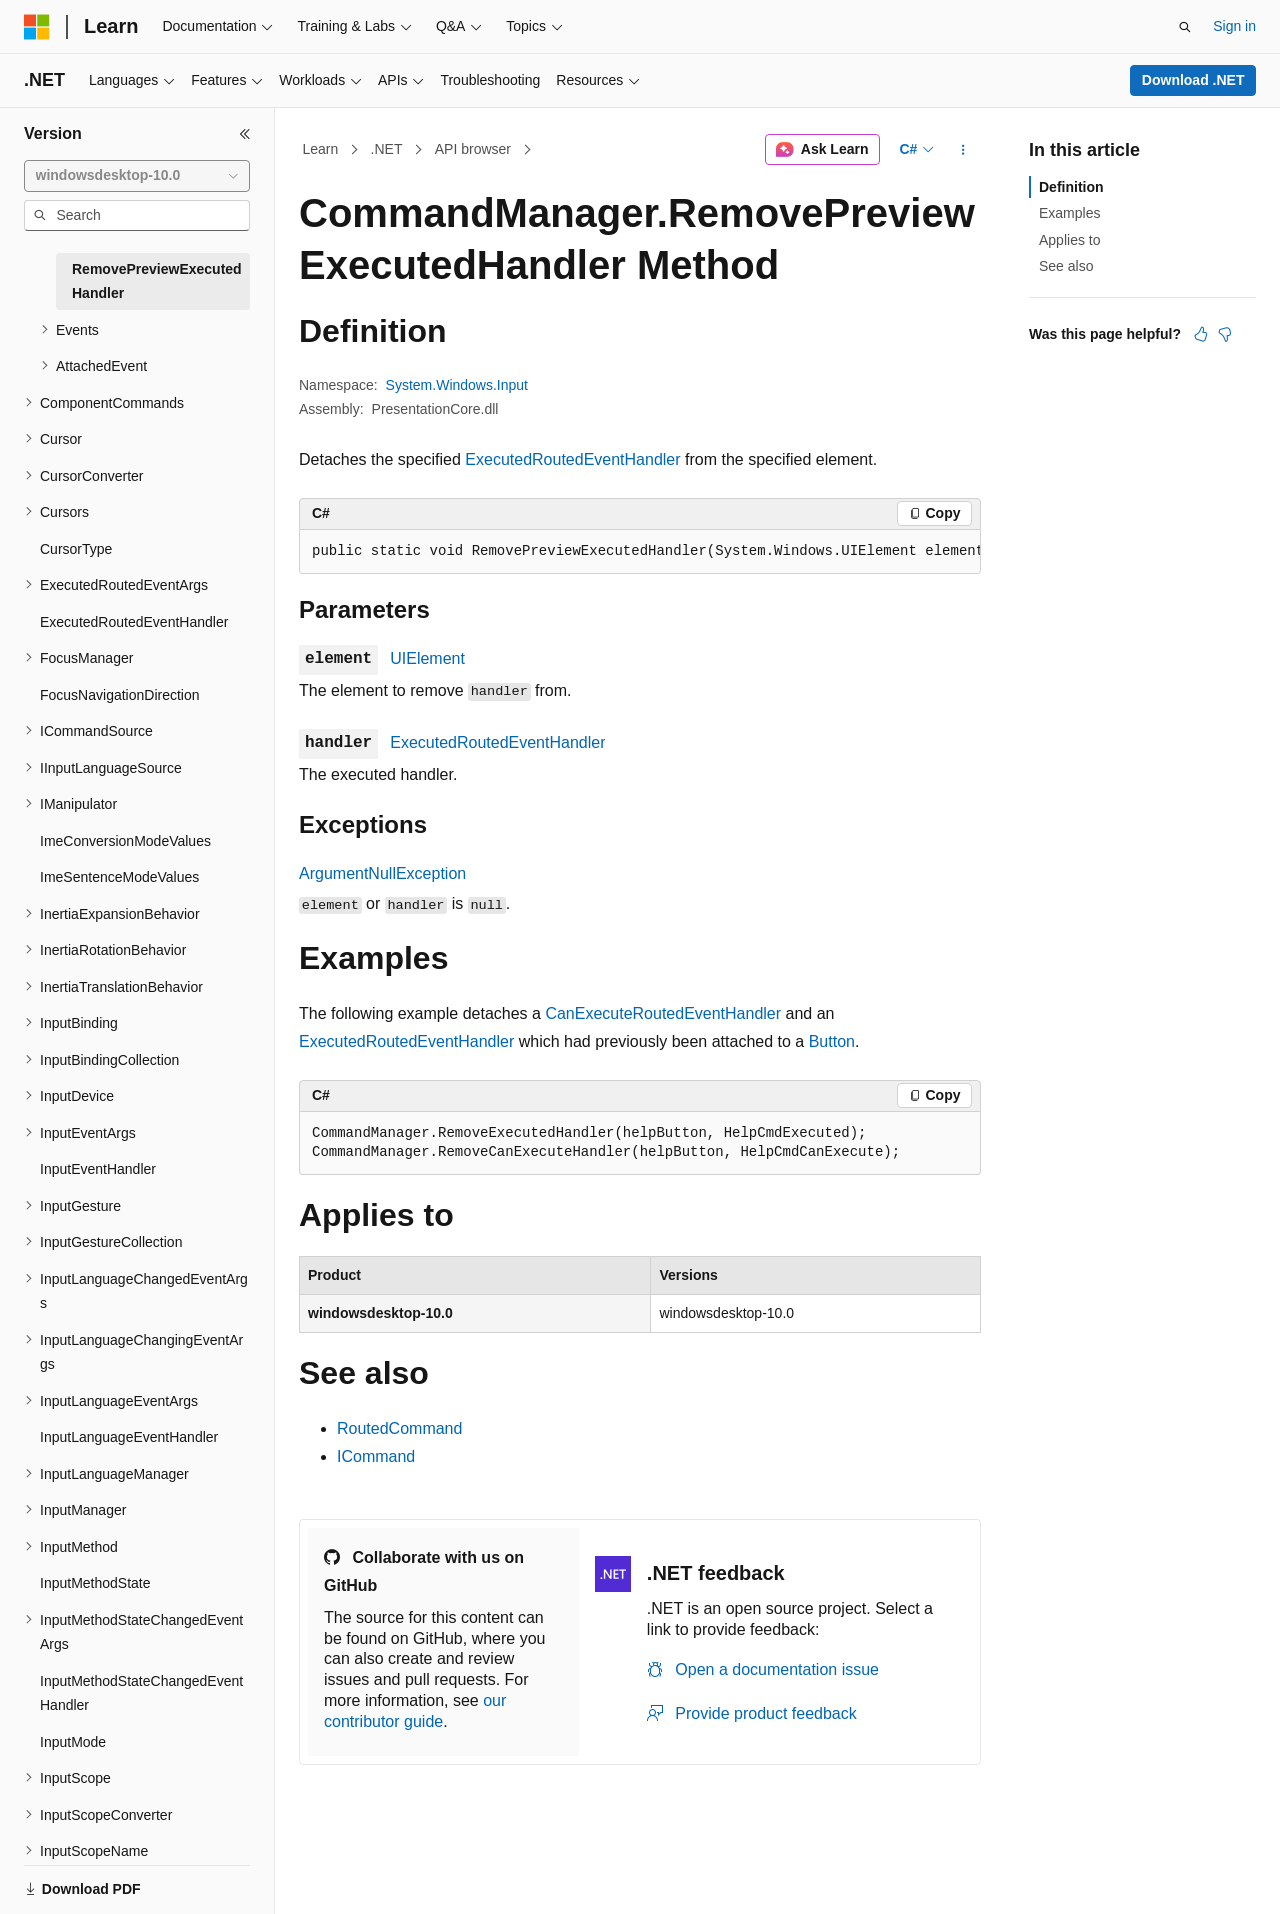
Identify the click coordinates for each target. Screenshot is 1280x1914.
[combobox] (137, 176)
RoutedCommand (399, 1428)
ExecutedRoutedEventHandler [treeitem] (134, 622)
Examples (1069, 213)
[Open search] (1185, 27)
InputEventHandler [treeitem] (98, 1169)
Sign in (1234, 26)
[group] (640, 552)
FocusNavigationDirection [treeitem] (120, 695)
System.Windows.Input (457, 385)
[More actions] (963, 150)
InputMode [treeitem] (73, 1742)
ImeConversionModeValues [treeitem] (125, 841)
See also (1066, 266)
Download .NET (1193, 80)
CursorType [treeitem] (76, 549)
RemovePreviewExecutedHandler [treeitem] (157, 281)
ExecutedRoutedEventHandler (572, 459)
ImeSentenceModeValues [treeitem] (119, 877)
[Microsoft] (37, 27)
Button (832, 1041)
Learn (321, 149)
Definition (1071, 187)
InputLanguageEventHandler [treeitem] (129, 1437)
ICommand (376, 1456)
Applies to (1069, 240)
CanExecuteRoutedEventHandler (663, 1013)
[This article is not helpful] (1225, 334)
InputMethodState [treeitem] (95, 1583)
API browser (473, 149)
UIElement (427, 658)
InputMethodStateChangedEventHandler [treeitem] (141, 1693)
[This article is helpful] (1201, 334)
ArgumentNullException (382, 873)
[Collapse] (245, 134)
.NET (387, 149)
